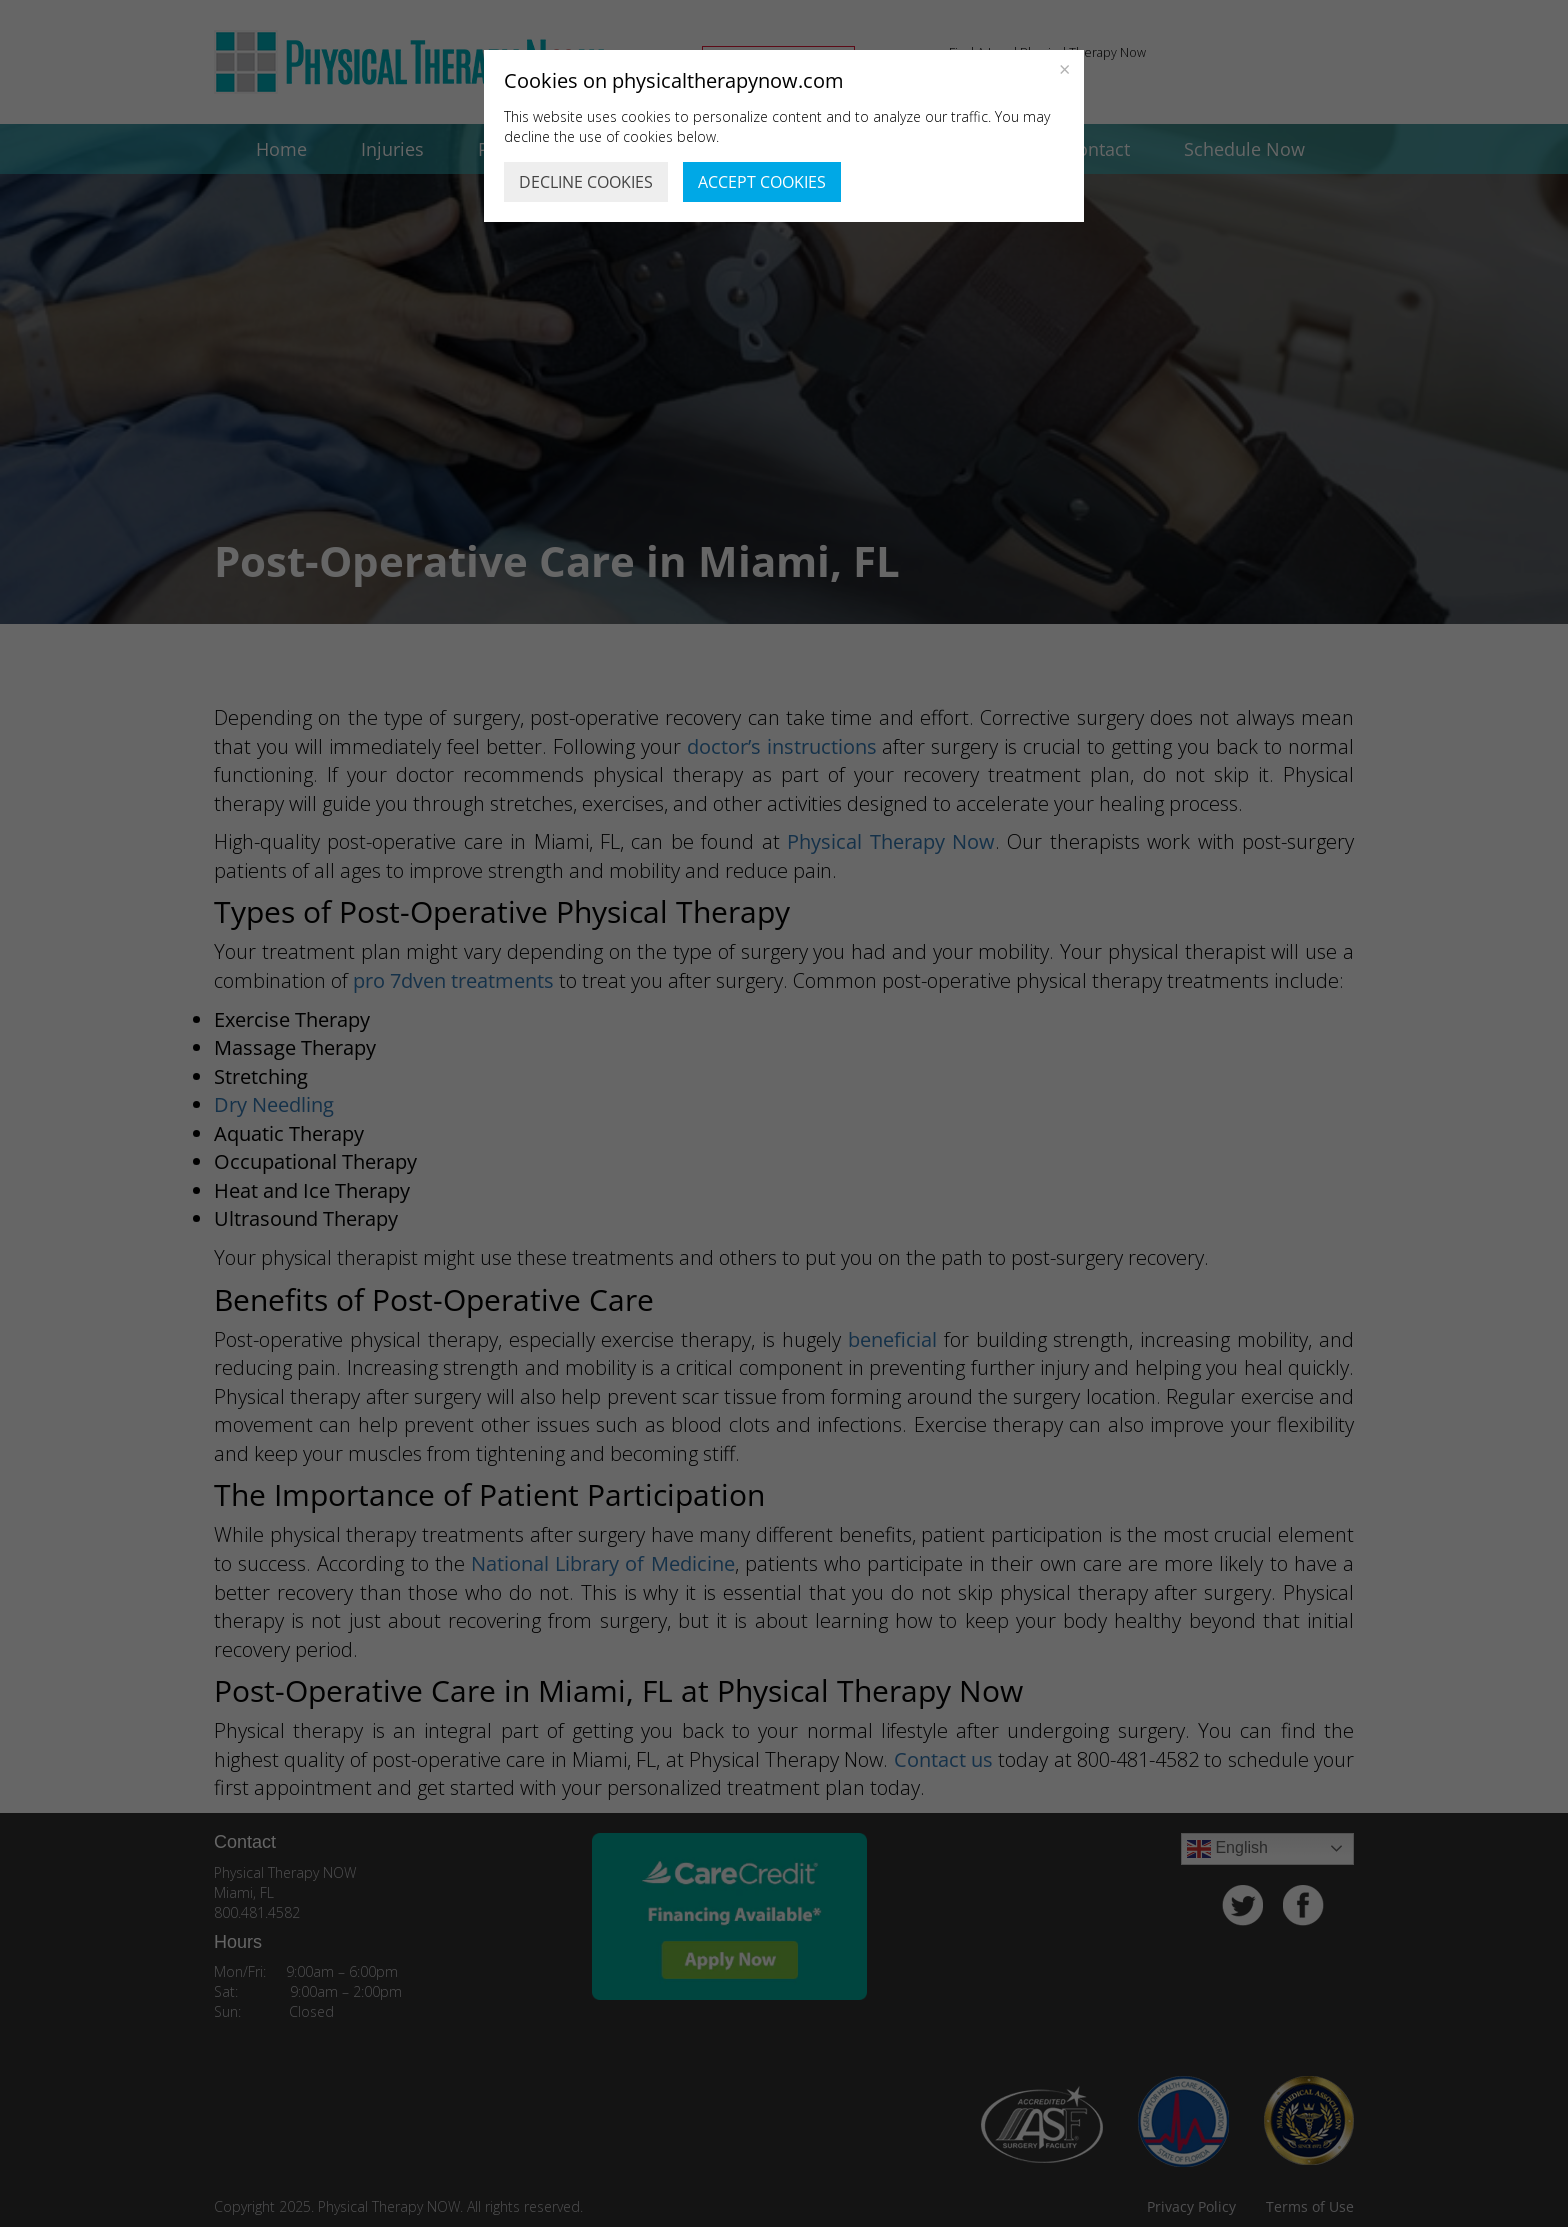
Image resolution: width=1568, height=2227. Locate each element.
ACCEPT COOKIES (762, 182)
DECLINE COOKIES (586, 182)
